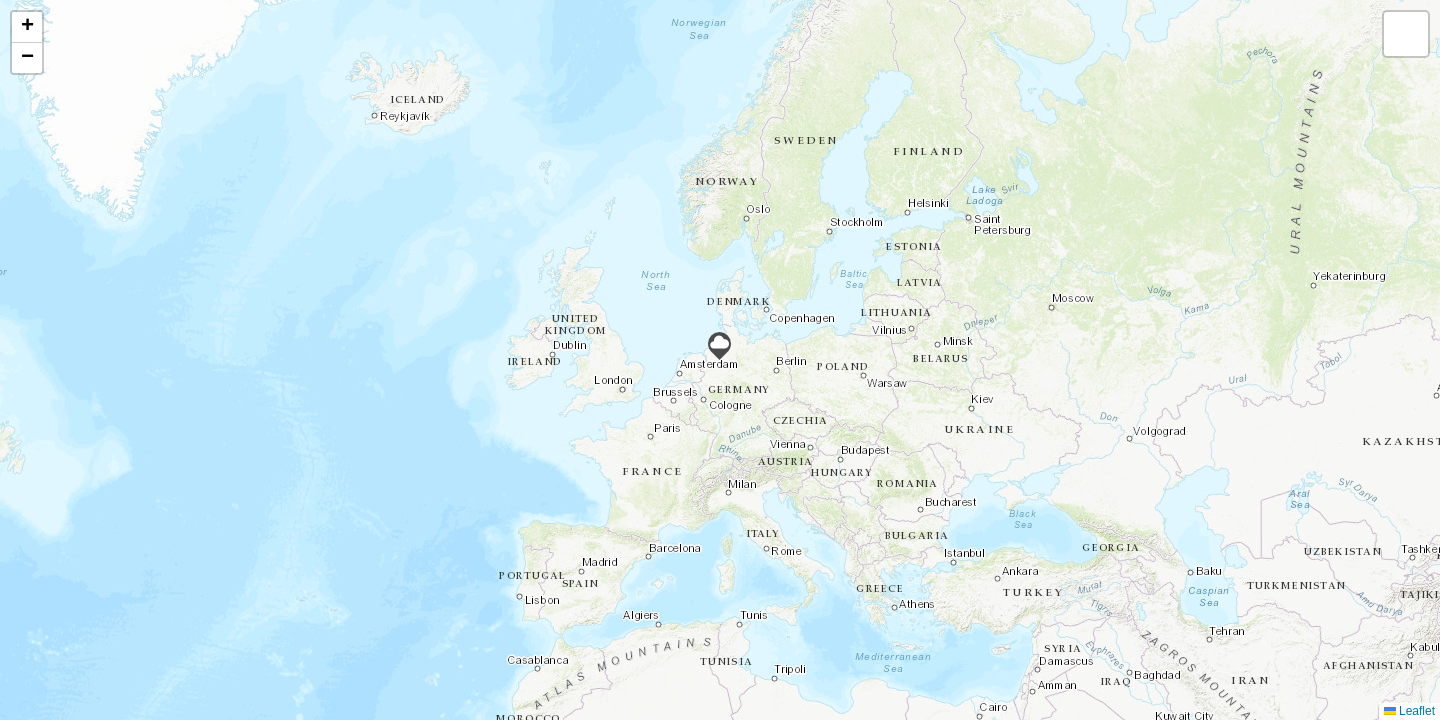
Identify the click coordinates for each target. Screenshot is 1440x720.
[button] (719, 346)
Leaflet (1409, 711)
